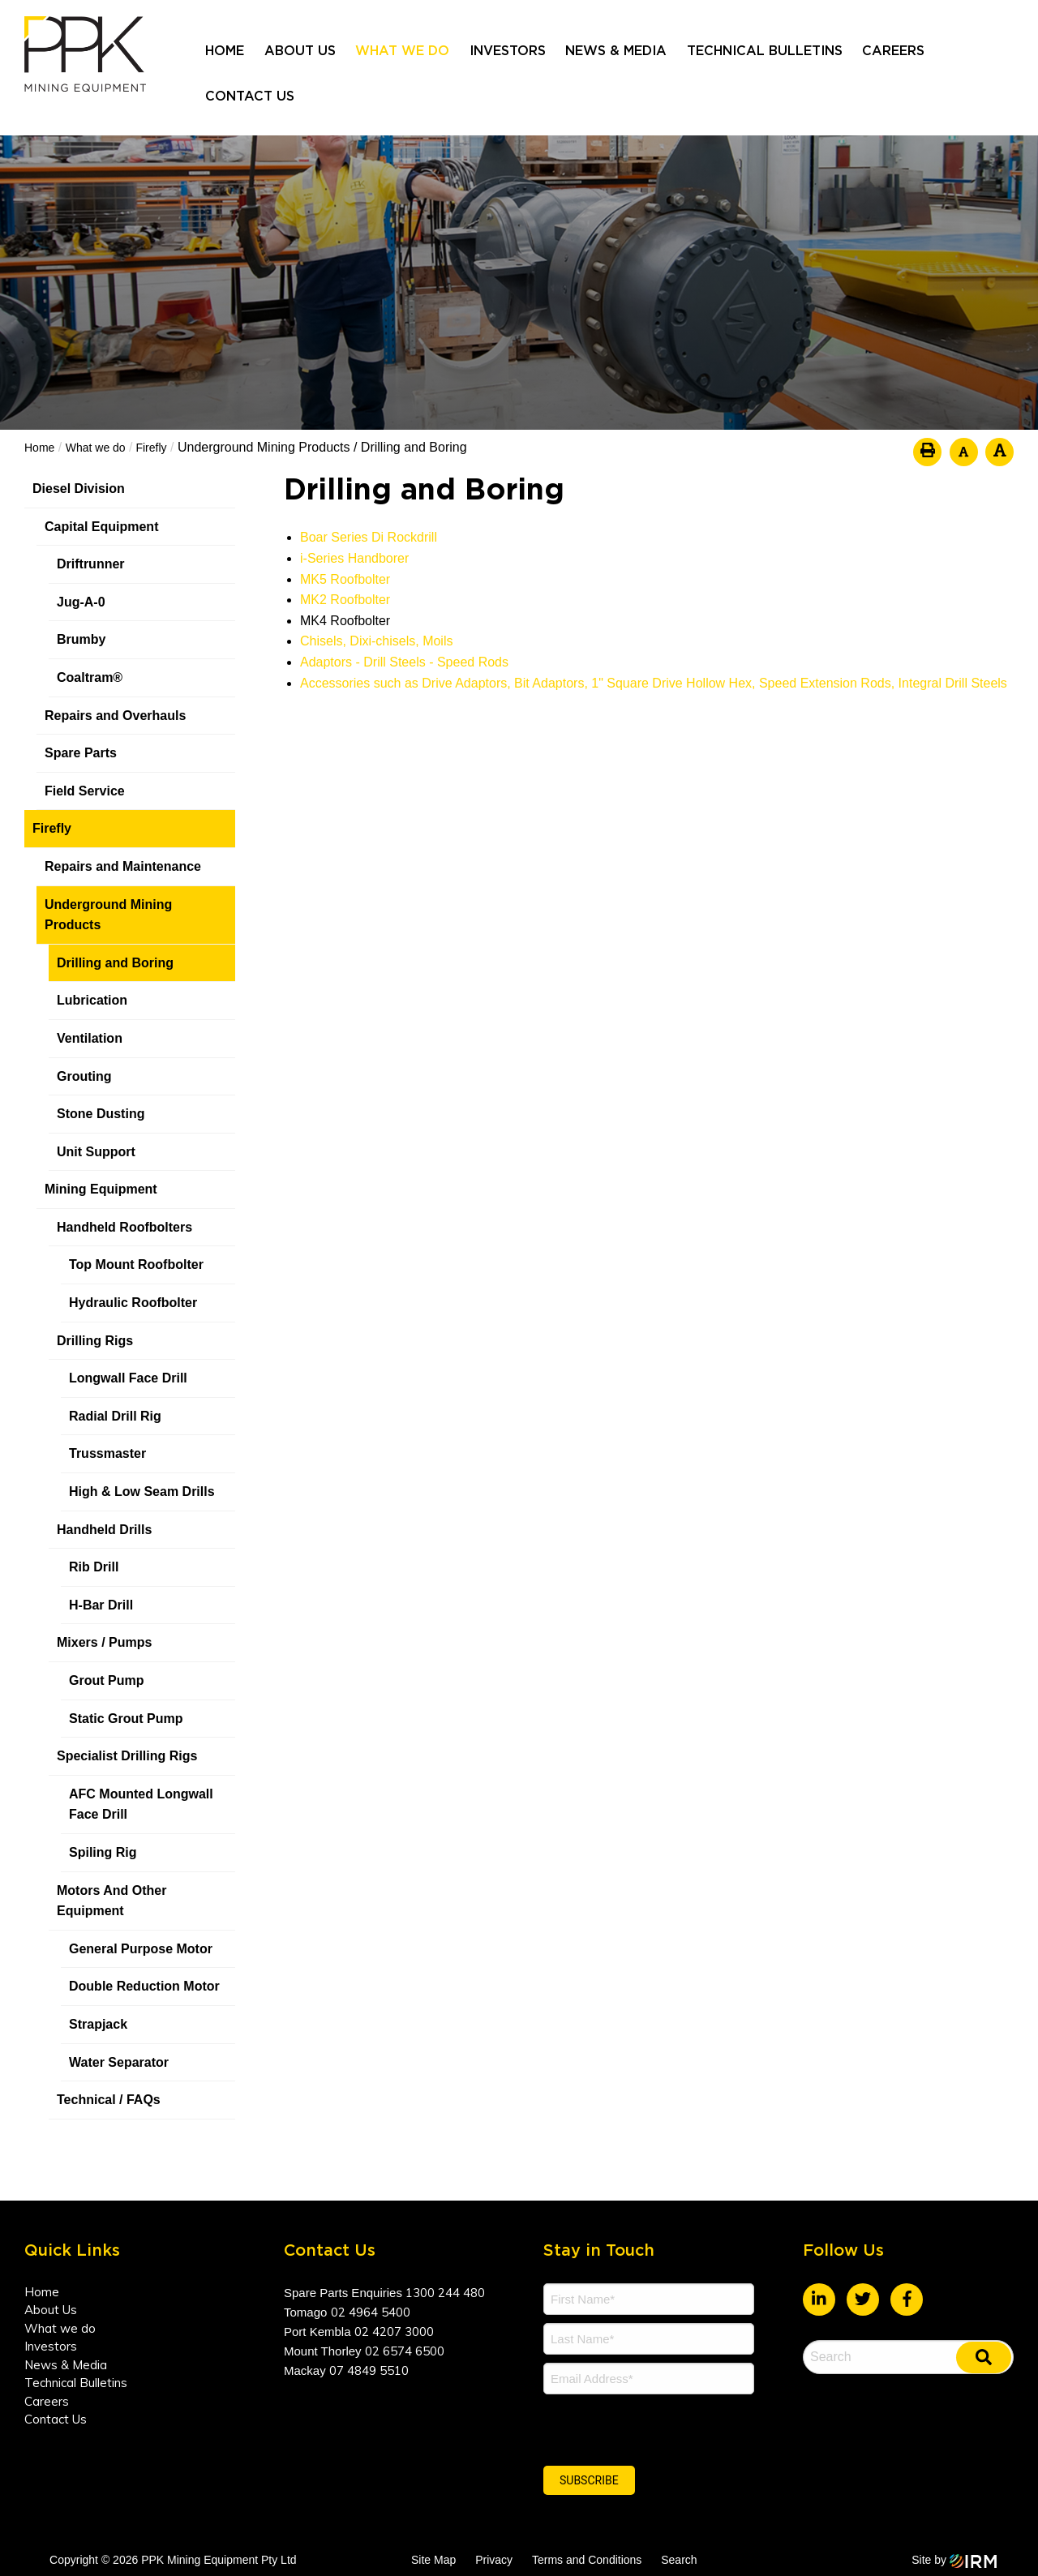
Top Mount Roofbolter (136, 1264)
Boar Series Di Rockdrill (368, 537)
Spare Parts (81, 753)
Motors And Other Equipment (111, 1901)
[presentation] (641, 2427)
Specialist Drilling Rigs (127, 1756)
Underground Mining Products (108, 915)
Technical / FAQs (109, 2100)
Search (679, 2559)
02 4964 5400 (370, 2312)
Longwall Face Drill (128, 1378)
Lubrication (92, 1000)
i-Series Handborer (354, 558)
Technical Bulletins (765, 51)
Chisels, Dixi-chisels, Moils (376, 641)
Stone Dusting (100, 1114)
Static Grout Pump (125, 1718)
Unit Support (96, 1152)
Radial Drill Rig (115, 1416)
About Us (300, 51)
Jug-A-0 (81, 602)
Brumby (81, 639)
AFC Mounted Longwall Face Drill (141, 1804)
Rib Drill (93, 1567)
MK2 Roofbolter (345, 599)
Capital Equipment (101, 527)
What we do (402, 51)
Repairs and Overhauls (115, 715)
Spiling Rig (103, 1852)
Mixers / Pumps (104, 1642)
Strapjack (98, 2024)
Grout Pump (106, 1680)
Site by (954, 2559)
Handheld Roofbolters (124, 1227)
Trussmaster (107, 1453)
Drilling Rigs (95, 1341)
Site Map (433, 2559)
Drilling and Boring (115, 963)
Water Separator (119, 2062)
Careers (893, 51)
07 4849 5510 (369, 2370)
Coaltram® (92, 677)
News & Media (616, 51)
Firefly (51, 828)
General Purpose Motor (140, 1949)
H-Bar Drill (101, 1605)
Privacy (494, 2559)
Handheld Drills (104, 1530)
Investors (508, 51)
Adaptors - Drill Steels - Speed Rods (404, 662)
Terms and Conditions (586, 2559)
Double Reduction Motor (144, 1986)
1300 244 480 (445, 2292)
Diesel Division (78, 488)
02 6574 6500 (404, 2351)
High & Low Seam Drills (142, 1491)
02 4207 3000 (394, 2331)
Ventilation (89, 1038)
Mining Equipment (101, 1189)
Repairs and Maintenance (123, 866)
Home (224, 51)
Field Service (85, 791)
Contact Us (249, 96)
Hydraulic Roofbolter (133, 1302)
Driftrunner (91, 564)
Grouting (84, 1076)
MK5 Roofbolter (345, 579)
